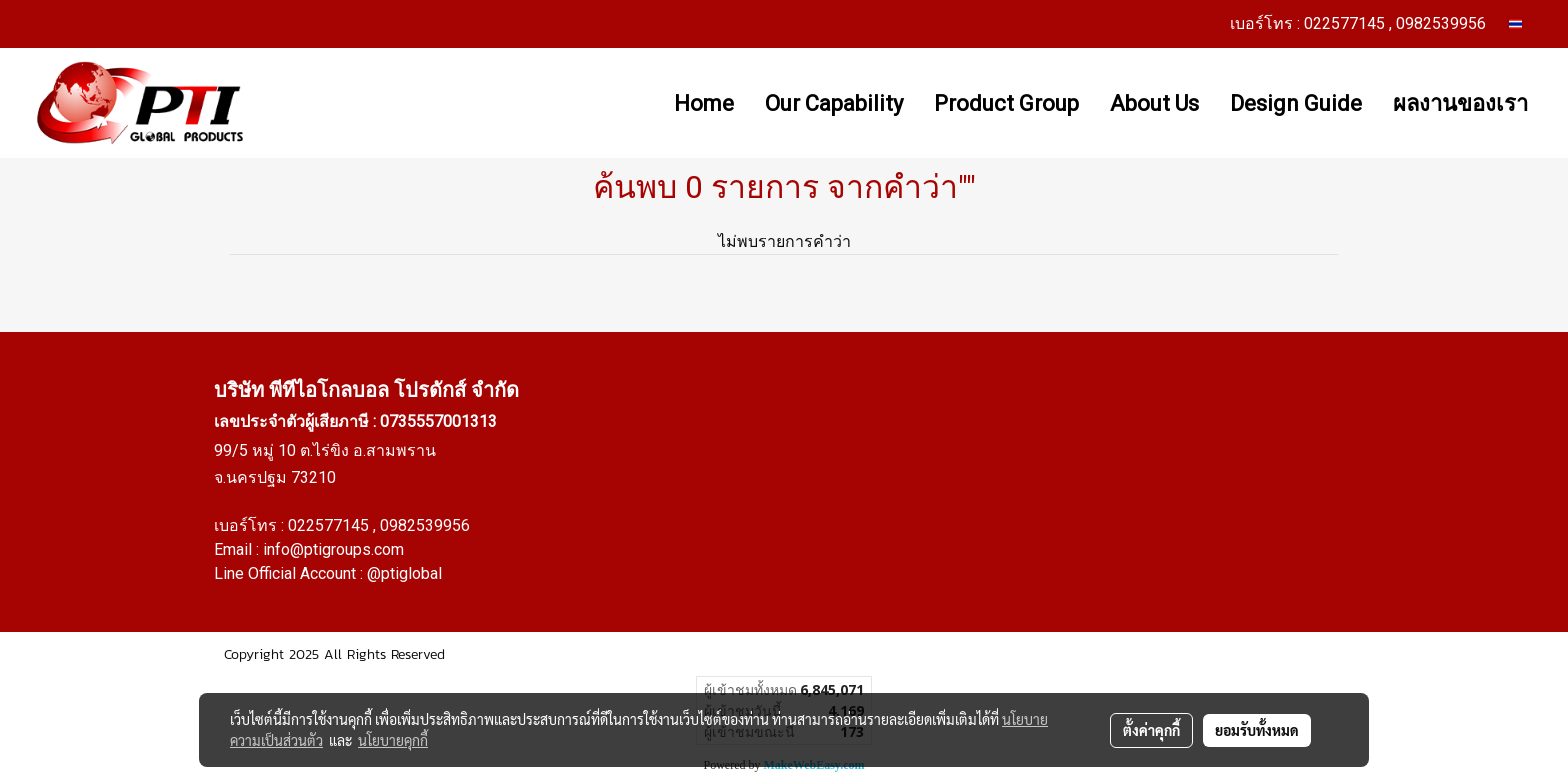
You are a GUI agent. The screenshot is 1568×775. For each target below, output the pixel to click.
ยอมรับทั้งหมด (1257, 730)
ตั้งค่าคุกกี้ (1151, 730)
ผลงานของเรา (1460, 103)
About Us (1154, 103)
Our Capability (834, 103)
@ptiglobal (404, 573)
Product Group (1006, 103)
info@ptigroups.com (333, 549)
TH (1523, 23)
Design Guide (1296, 103)
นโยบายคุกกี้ (393, 740)
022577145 (330, 525)
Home (704, 103)
